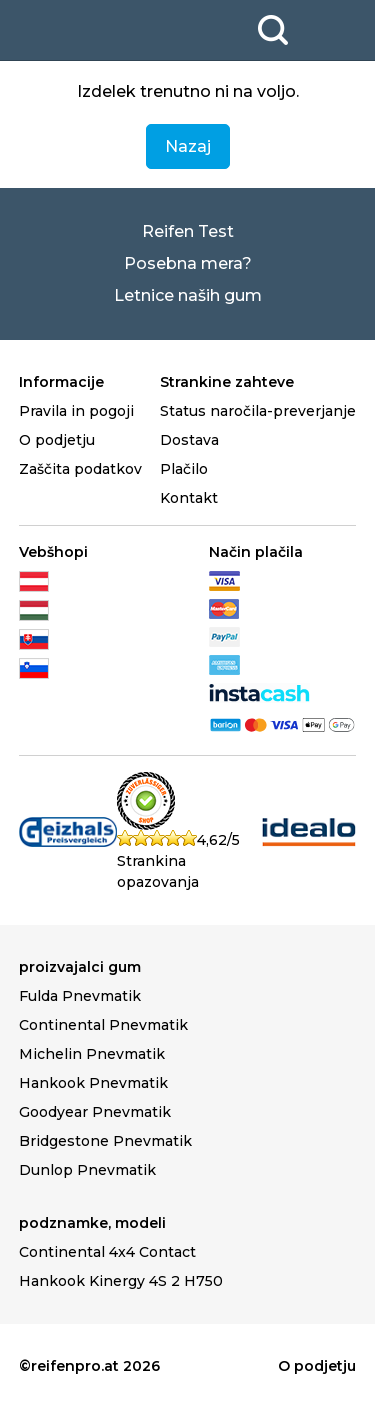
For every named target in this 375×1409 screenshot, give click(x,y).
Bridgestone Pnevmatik (105, 1141)
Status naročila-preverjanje (258, 411)
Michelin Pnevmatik (92, 1054)
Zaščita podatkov (80, 469)
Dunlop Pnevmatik (87, 1170)
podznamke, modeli (92, 1223)
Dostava (189, 440)
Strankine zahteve (227, 382)
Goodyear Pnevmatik (95, 1112)
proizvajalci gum (80, 967)
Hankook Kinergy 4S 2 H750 (121, 1281)
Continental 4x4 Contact (107, 1252)
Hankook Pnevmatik (93, 1083)
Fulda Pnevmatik (80, 996)
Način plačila (256, 552)
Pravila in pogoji (76, 411)
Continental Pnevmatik (103, 1025)
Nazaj (188, 146)
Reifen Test (188, 231)
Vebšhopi (53, 552)
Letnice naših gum (188, 295)
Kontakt (189, 498)
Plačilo (184, 469)
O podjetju (57, 440)
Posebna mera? (188, 263)
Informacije (61, 382)
